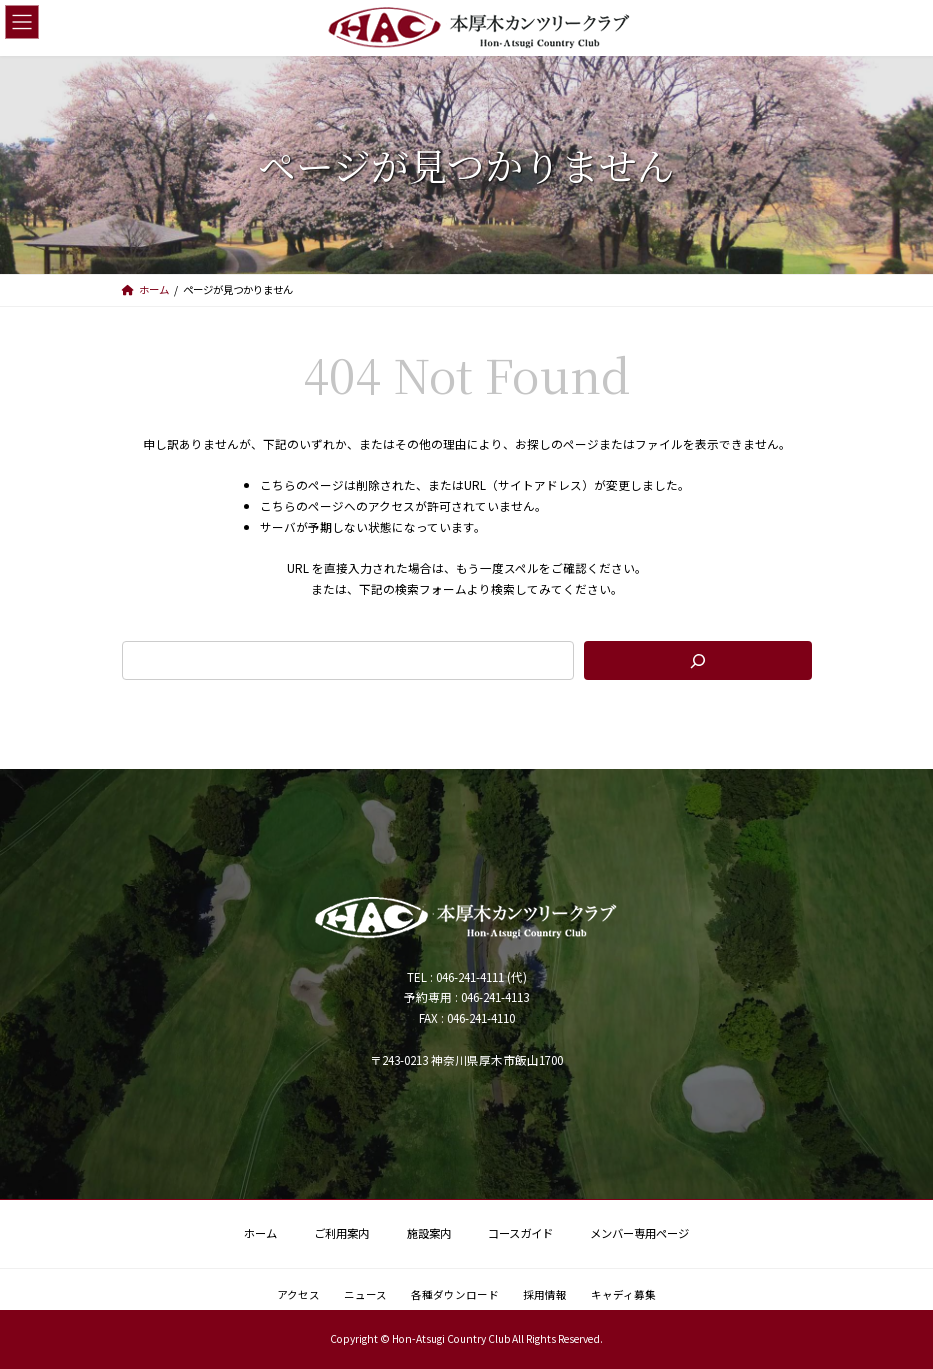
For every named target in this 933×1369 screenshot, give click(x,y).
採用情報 (545, 1294)
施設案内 (429, 1233)
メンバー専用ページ (639, 1233)
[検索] (698, 660)
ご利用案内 (341, 1233)
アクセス (298, 1294)
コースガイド (520, 1233)
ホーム (260, 1233)
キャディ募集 (623, 1294)
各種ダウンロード (455, 1294)
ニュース (365, 1294)
